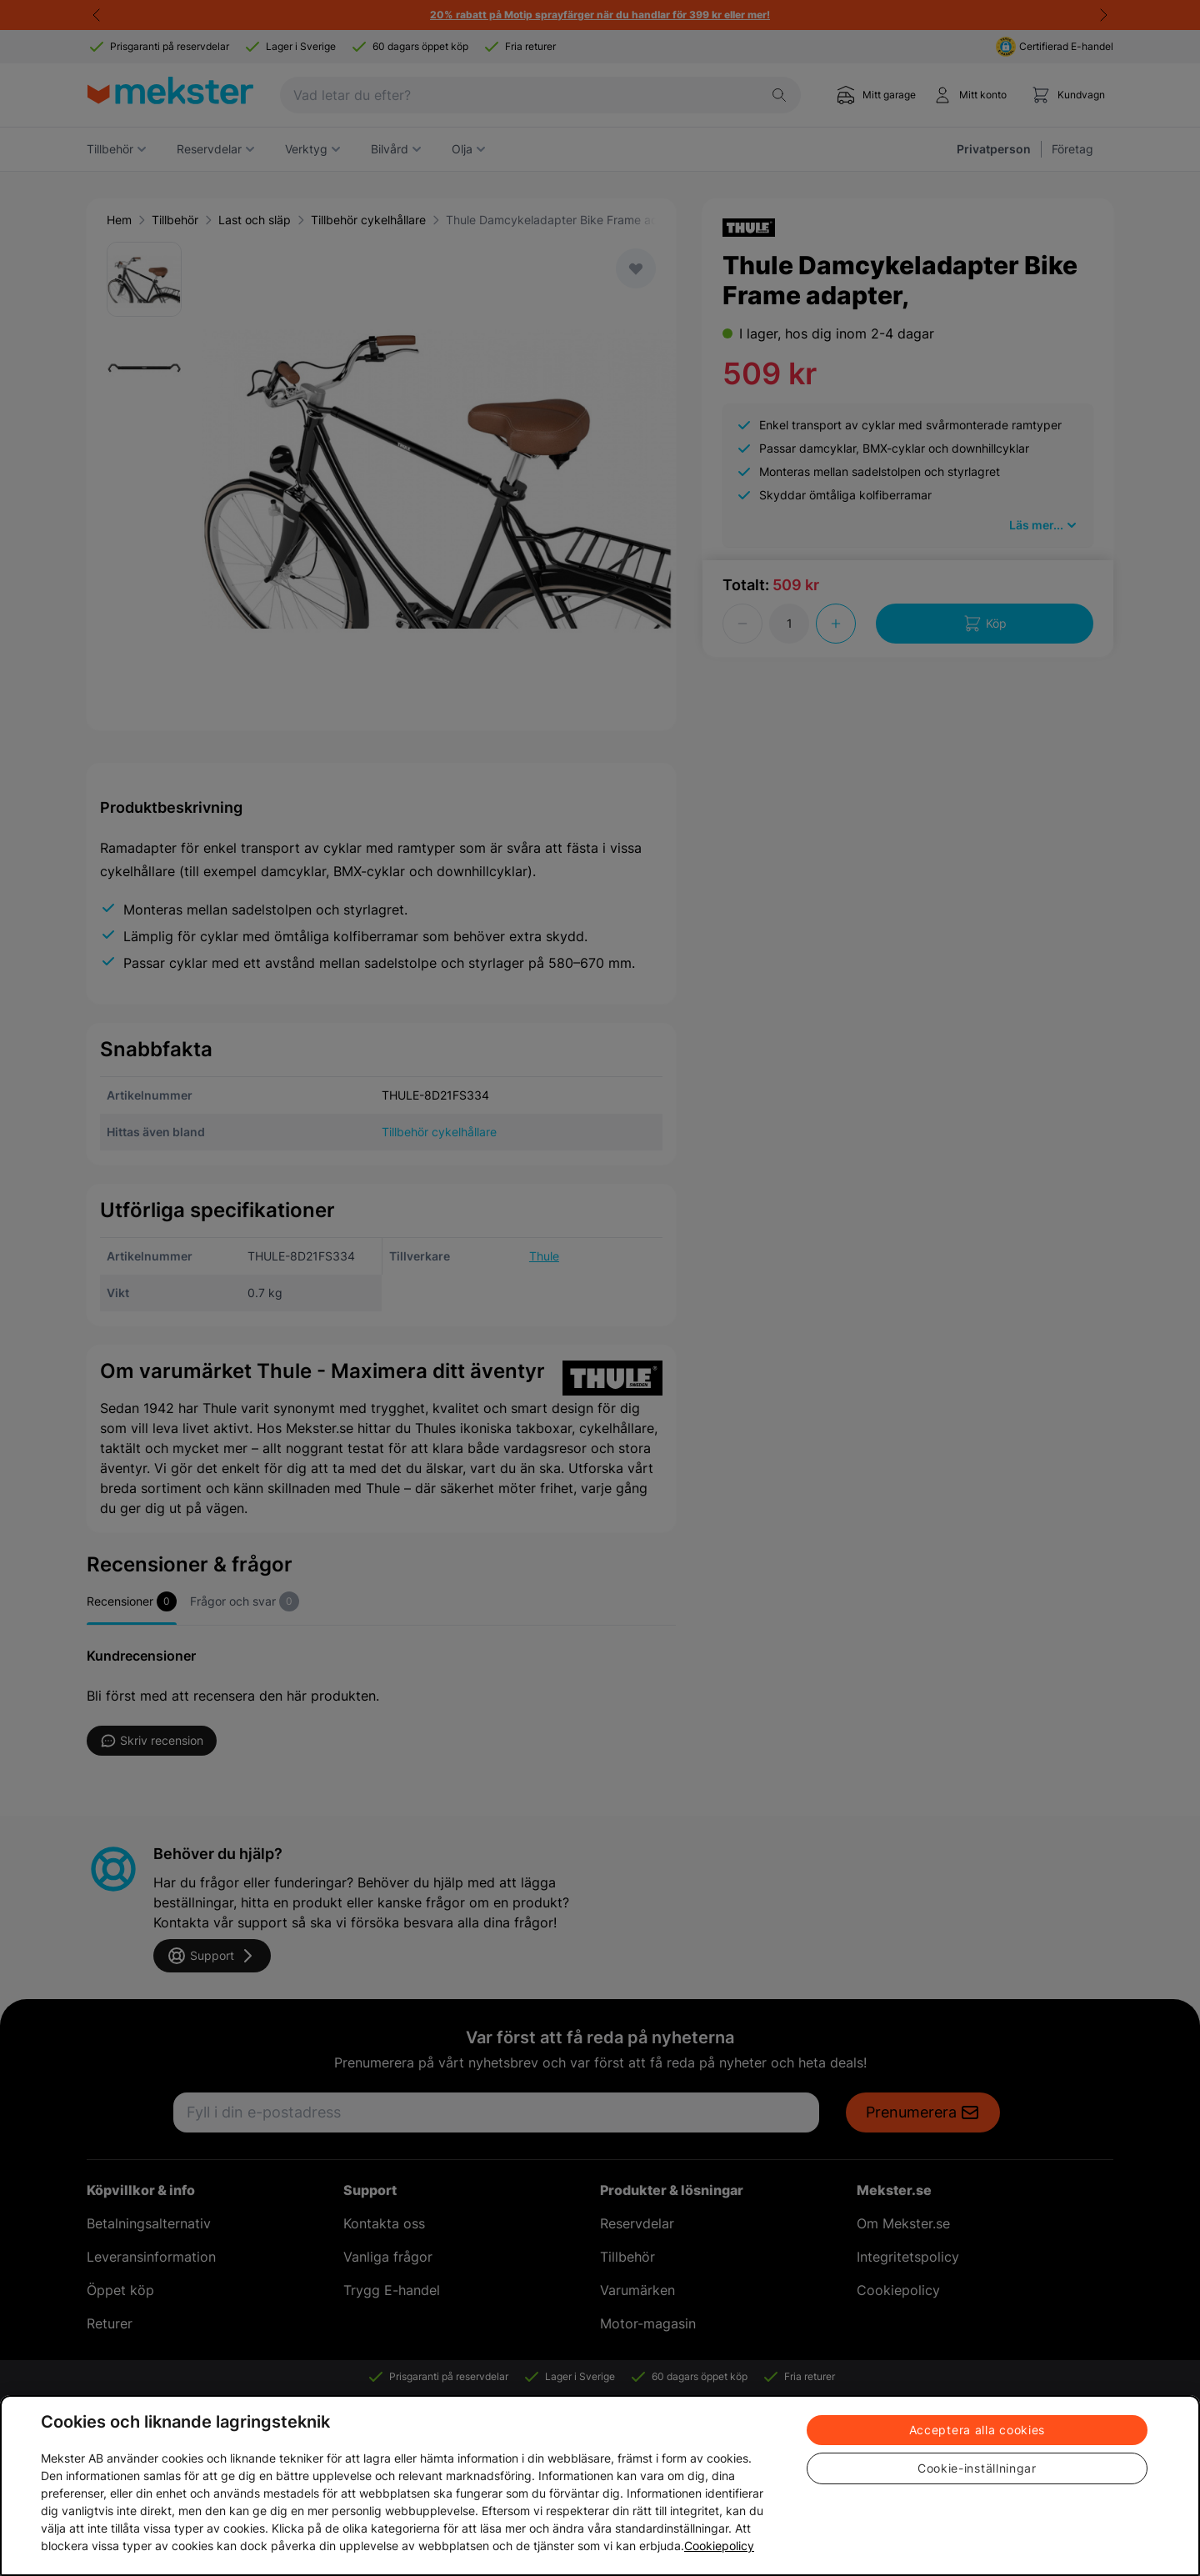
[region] (600, 2485)
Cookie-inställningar (977, 2468)
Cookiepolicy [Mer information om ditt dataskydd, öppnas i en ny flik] (719, 2545)
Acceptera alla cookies (977, 2430)
